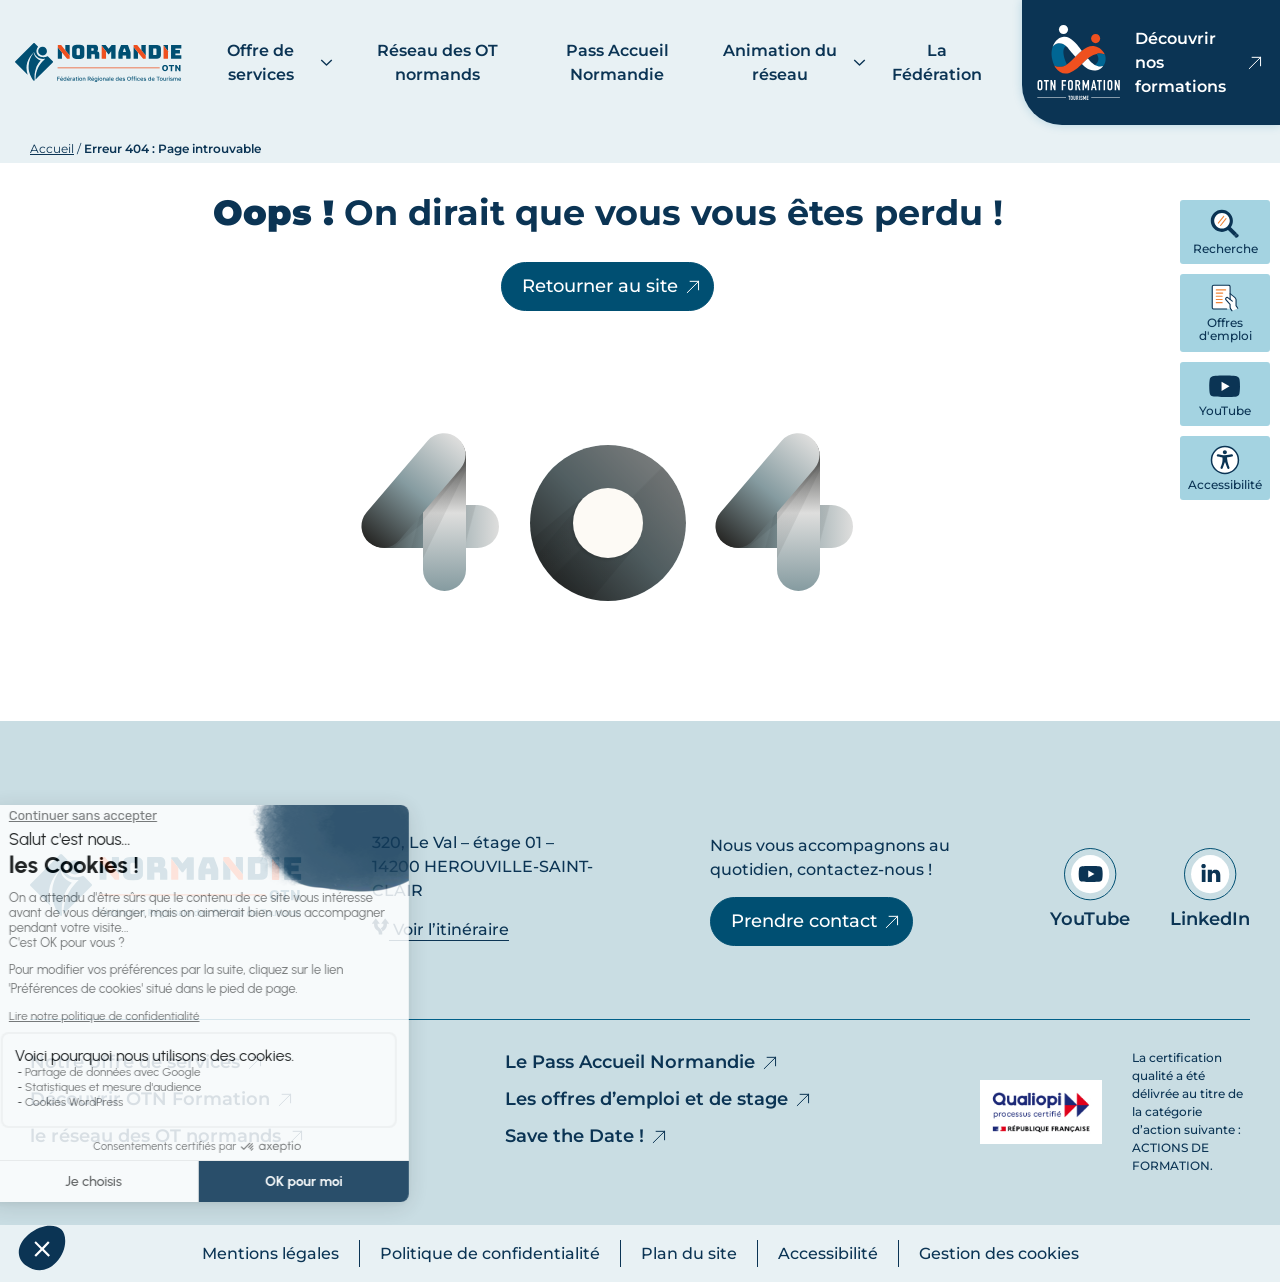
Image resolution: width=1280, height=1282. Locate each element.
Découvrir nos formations (1151, 62)
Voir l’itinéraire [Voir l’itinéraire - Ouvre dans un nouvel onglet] (440, 928)
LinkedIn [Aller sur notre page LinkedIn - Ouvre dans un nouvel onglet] (1210, 889)
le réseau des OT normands (168, 1136)
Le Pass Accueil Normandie (642, 1062)
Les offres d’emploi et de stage (659, 1099)
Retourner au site (612, 286)
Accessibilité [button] (1225, 468)
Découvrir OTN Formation (162, 1099)
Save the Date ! (587, 1136)
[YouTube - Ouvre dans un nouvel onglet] (1225, 394)
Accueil (52, 148)
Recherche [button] (1225, 232)
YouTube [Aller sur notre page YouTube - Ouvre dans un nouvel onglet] (1090, 889)
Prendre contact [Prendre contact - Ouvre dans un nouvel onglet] (816, 921)
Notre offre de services (147, 1062)
